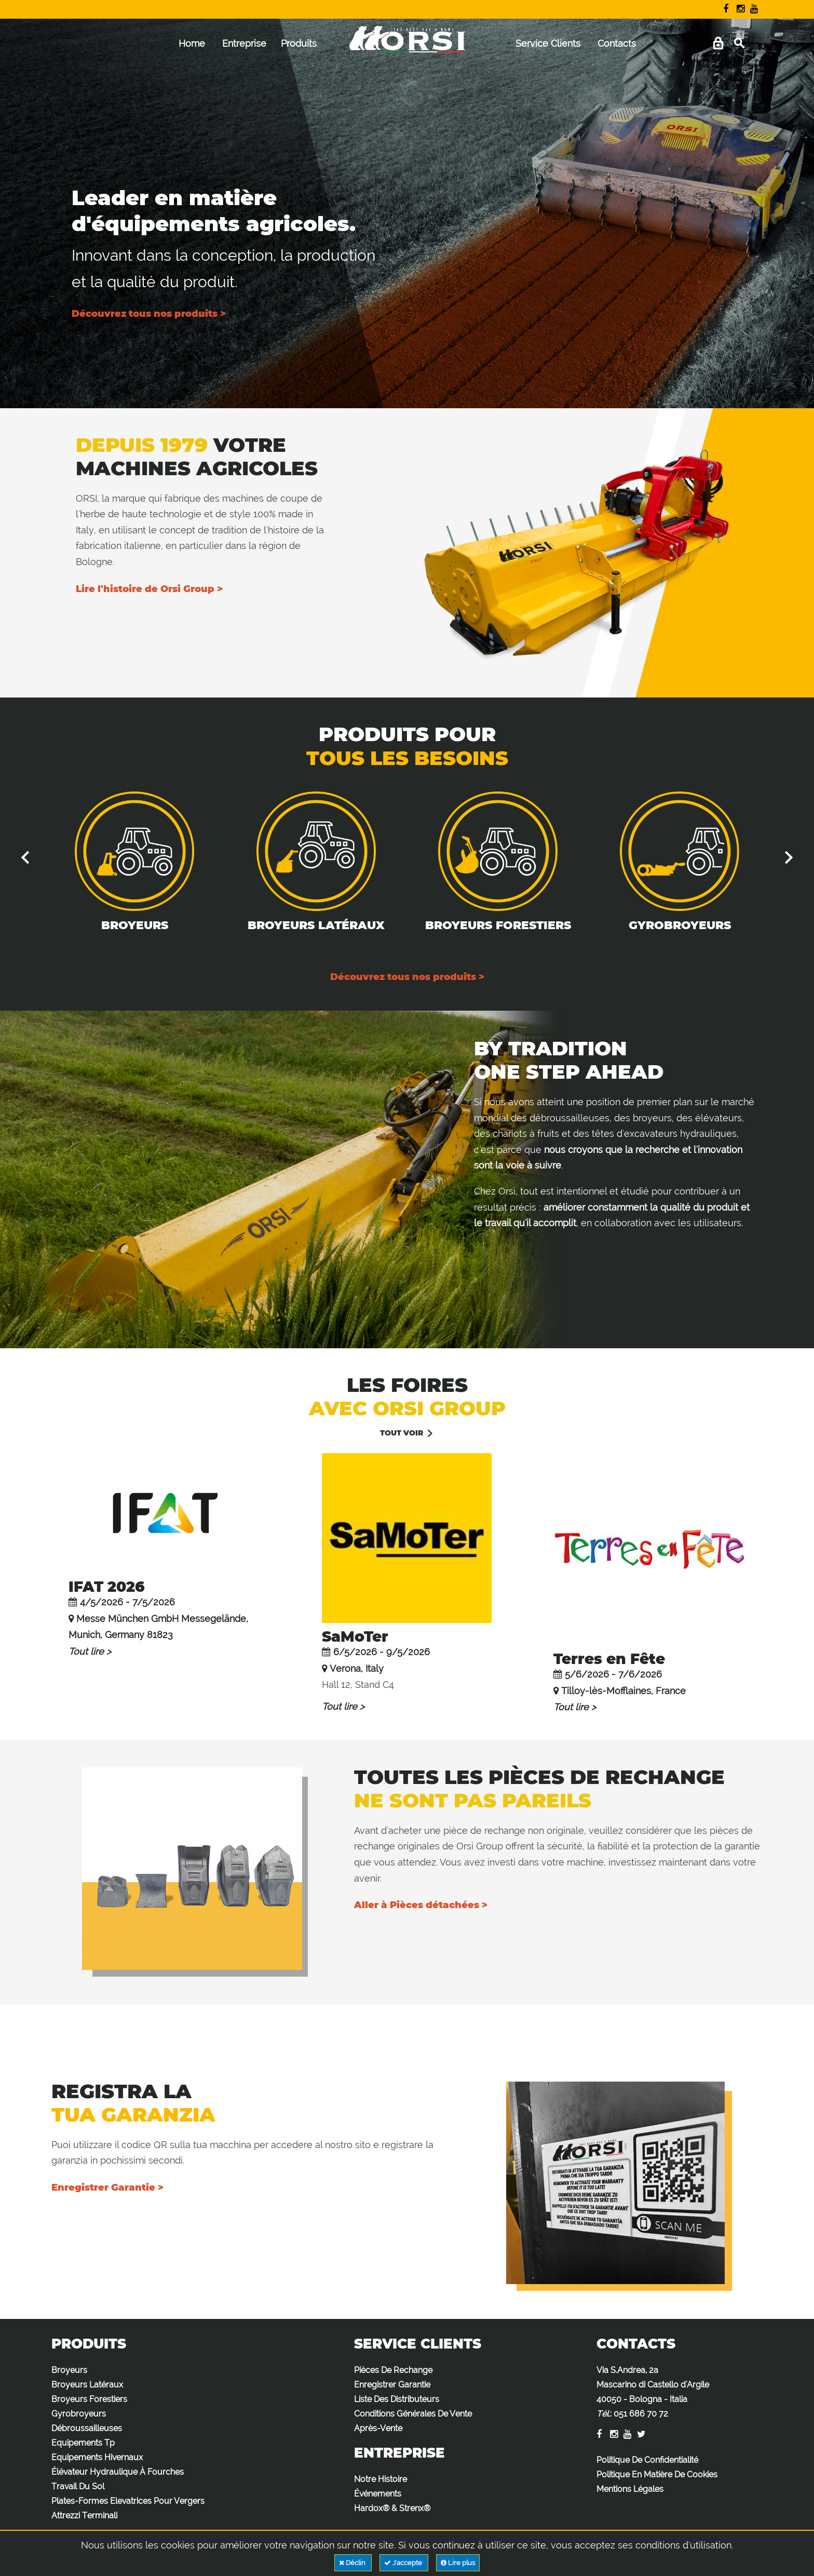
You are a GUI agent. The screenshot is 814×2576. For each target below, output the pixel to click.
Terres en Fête (609, 1659)
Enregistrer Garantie (392, 2385)
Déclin (353, 2563)
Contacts (617, 43)
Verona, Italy (357, 1668)
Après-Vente (378, 2428)
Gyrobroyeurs (680, 925)
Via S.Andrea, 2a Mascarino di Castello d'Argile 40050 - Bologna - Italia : (652, 2392)
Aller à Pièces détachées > (420, 1905)
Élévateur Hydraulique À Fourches (117, 2472)
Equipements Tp (83, 2443)
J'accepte (404, 2563)
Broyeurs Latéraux (316, 925)
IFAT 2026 (107, 1586)
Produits (299, 43)
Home (192, 43)
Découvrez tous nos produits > (149, 313)
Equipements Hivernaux (97, 2457)
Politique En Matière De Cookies (656, 2474)
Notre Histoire (380, 2479)
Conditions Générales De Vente (413, 2414)
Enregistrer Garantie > (107, 2187)
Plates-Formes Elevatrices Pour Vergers (128, 2501)
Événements (377, 2494)
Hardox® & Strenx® (392, 2508)
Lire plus (458, 2563)
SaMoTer (355, 1636)
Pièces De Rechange (393, 2370)
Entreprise (244, 43)
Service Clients (547, 43)
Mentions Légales (629, 2489)
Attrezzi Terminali (84, 2515)
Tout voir (401, 1433)
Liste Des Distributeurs (396, 2399)
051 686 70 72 (641, 2414)
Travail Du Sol (77, 2486)
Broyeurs (134, 925)
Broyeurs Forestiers (498, 925)
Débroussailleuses (86, 2428)
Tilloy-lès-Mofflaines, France (623, 1690)
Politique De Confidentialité (647, 2460)
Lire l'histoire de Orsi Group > (149, 589)
